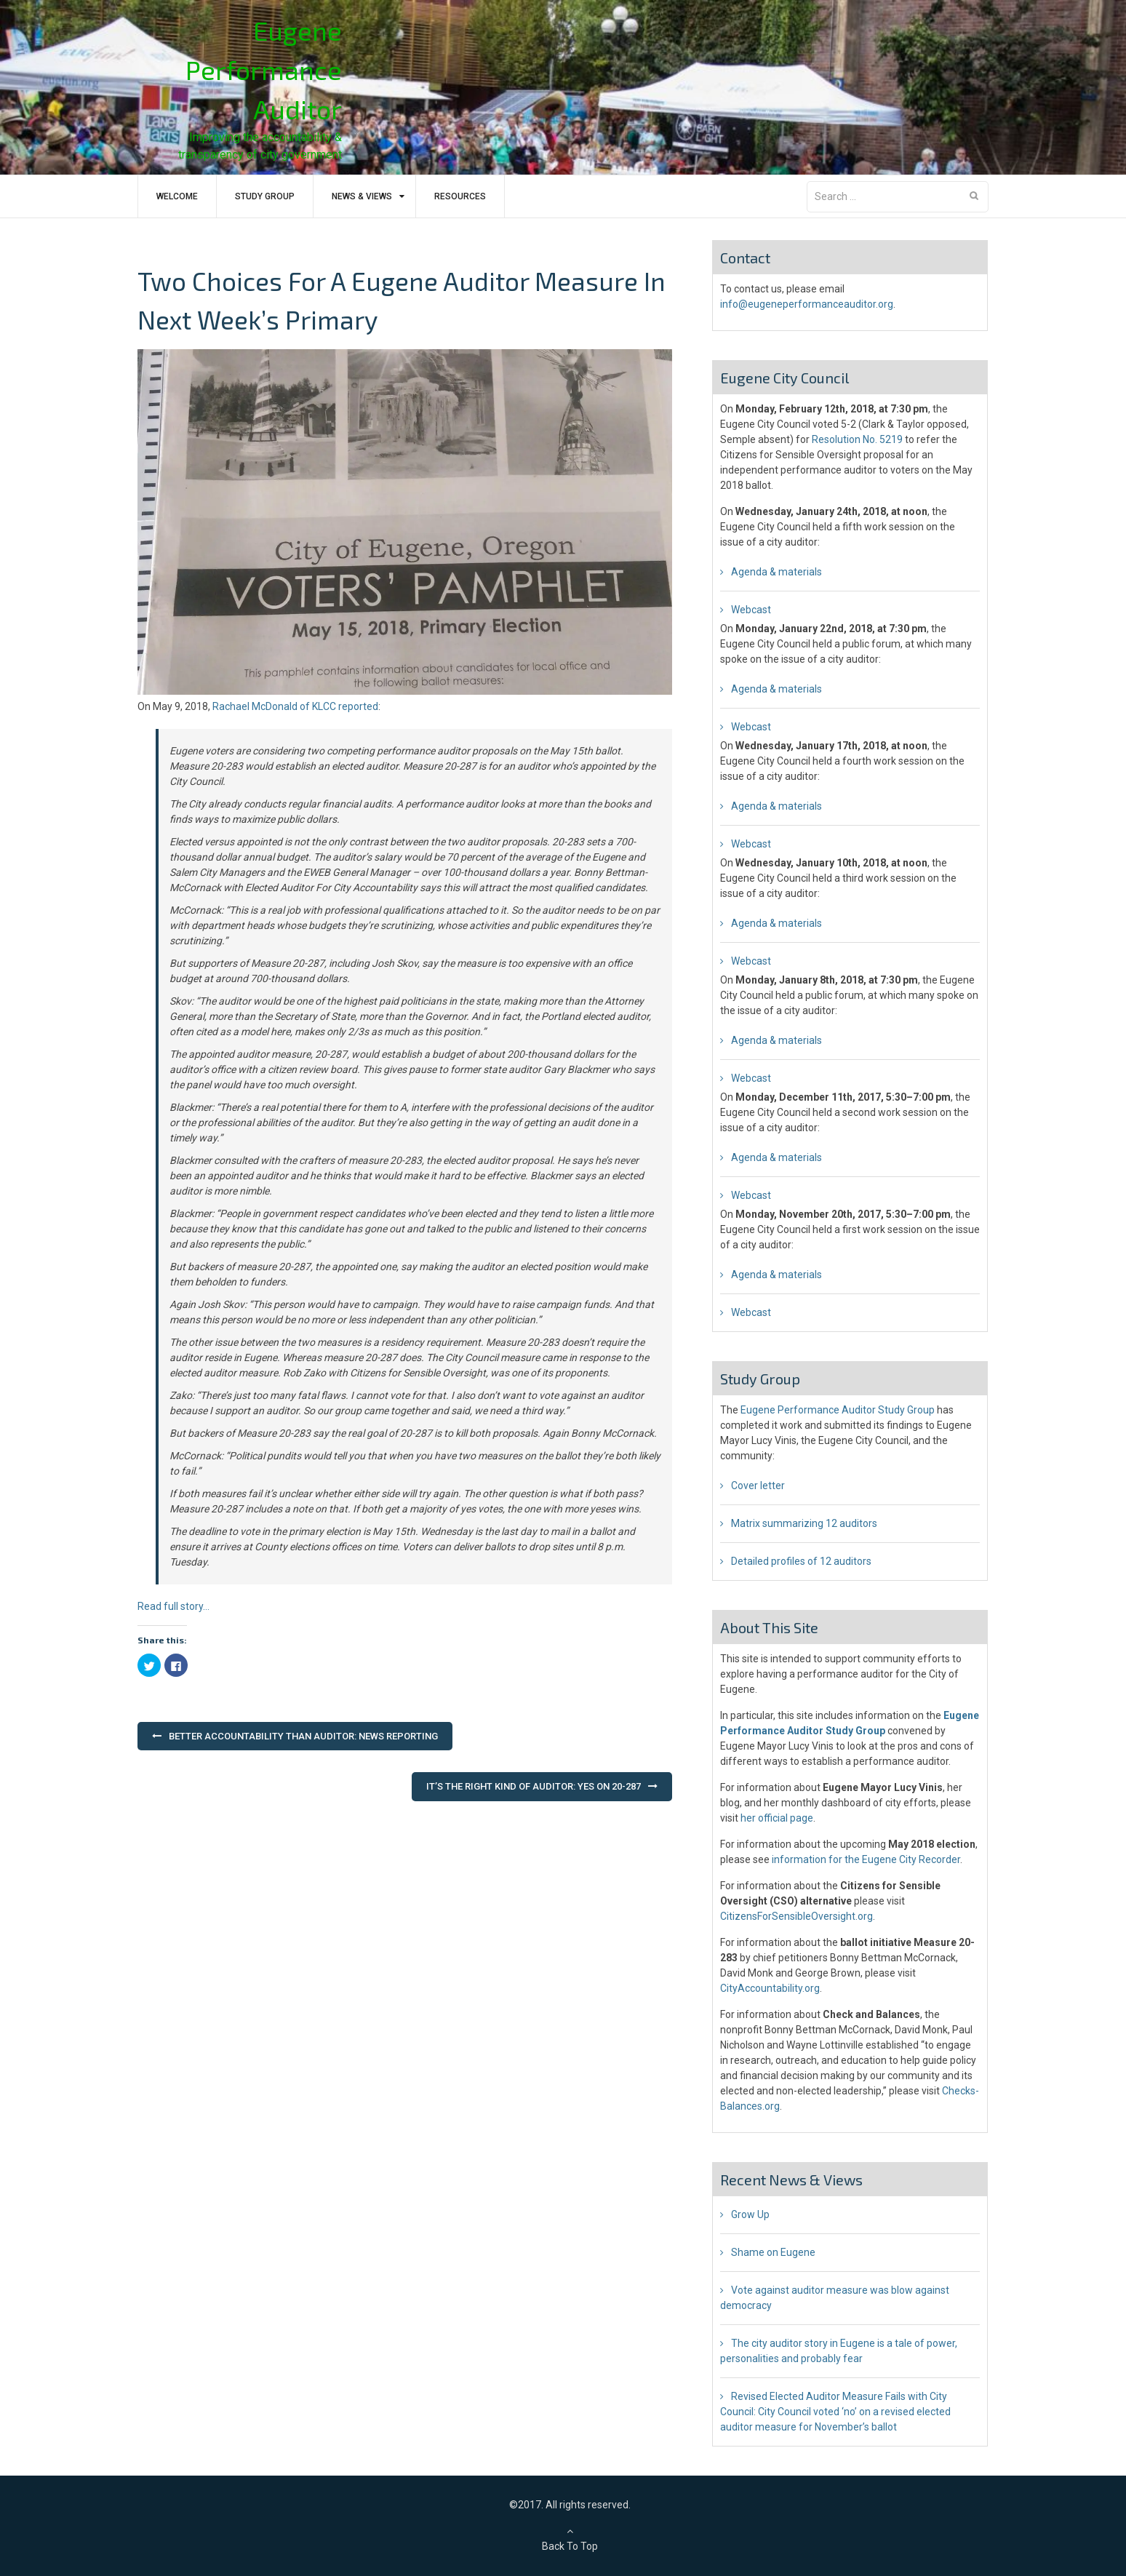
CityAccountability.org (770, 1988)
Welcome (177, 196)
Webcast (751, 609)
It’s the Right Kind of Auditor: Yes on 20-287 (533, 1786)
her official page (776, 1818)
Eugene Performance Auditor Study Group (837, 1410)
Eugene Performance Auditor (263, 69)
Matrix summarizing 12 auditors (804, 1523)
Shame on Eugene (773, 2252)
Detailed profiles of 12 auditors (801, 1561)
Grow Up (750, 2214)
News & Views (362, 196)
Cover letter (758, 1485)
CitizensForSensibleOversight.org (796, 1916)
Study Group (265, 196)
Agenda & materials (776, 572)
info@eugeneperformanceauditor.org (806, 304)
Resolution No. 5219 (857, 439)
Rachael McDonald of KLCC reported (295, 706)
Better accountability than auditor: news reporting (303, 1736)
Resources (460, 196)
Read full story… (173, 1606)
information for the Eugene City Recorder (866, 1859)
